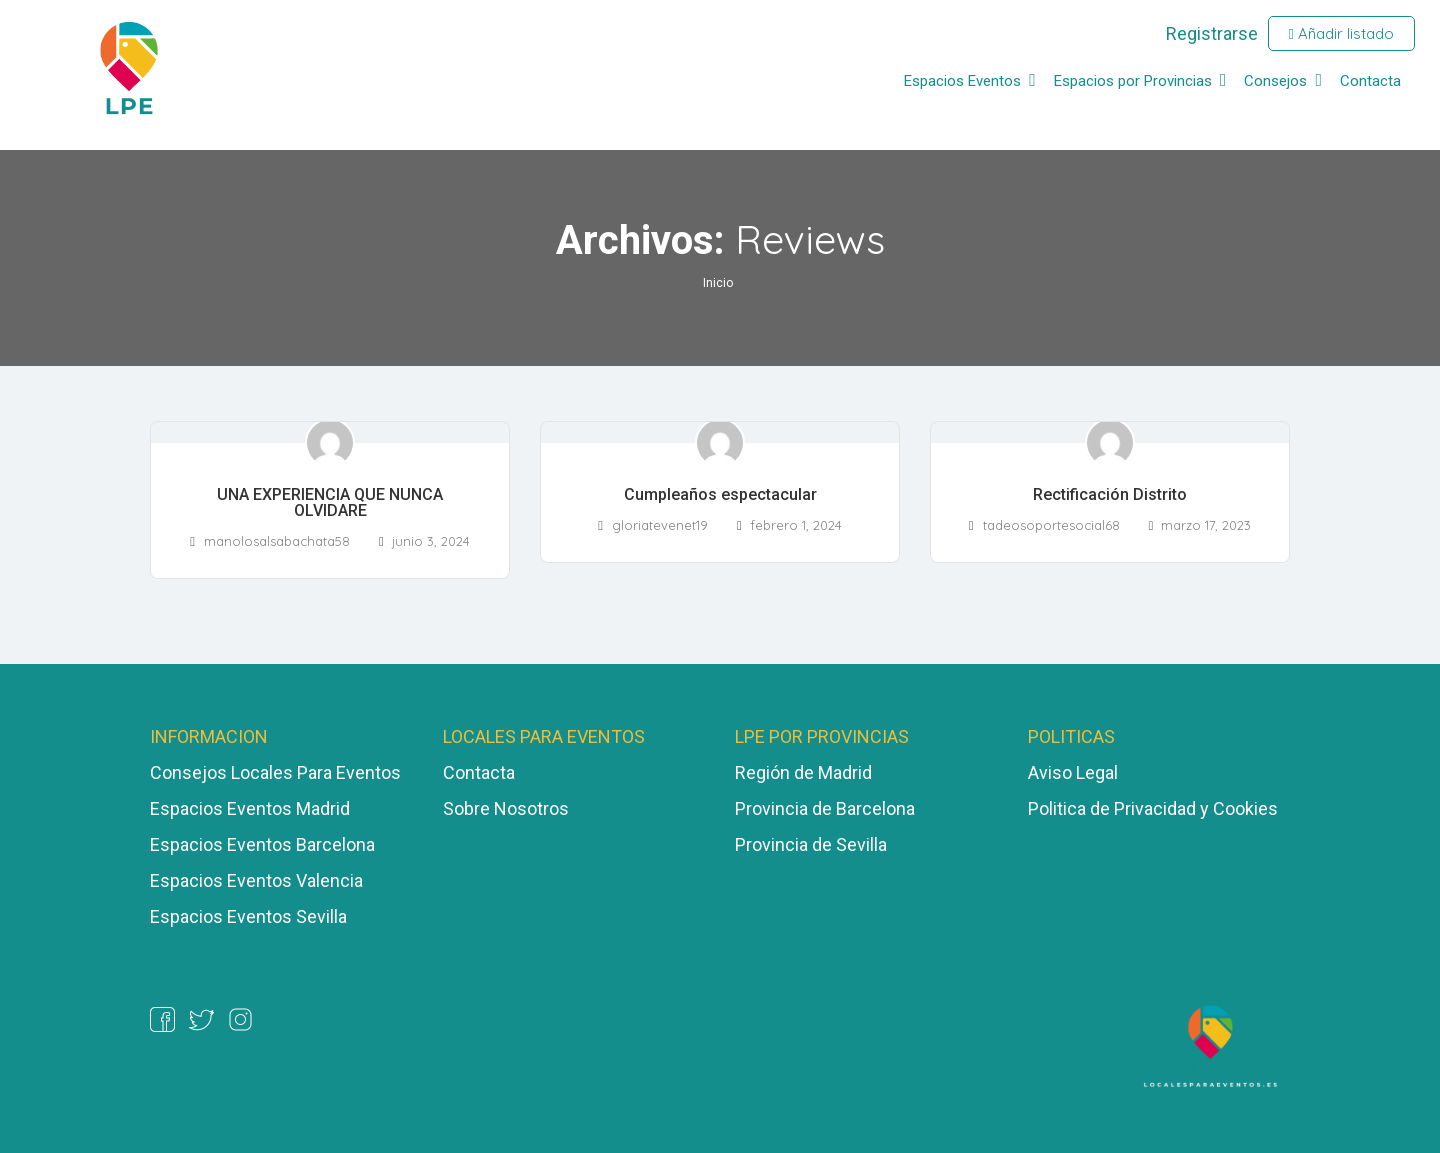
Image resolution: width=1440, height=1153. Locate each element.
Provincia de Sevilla (811, 844)
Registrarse (1212, 33)
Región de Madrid (803, 772)
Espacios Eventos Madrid (250, 808)
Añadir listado (1341, 33)
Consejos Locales (223, 772)
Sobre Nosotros (506, 808)
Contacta (1370, 81)
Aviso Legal (1073, 772)
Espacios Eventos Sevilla (248, 916)
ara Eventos (354, 772)
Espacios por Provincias (1133, 81)
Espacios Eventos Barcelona (262, 844)
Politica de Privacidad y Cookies (1153, 808)
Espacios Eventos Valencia (256, 880)
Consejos (1275, 81)
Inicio (718, 283)
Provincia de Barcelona (825, 808)
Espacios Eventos (962, 81)
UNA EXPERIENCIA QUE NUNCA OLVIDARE (330, 502)
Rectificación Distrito (1110, 494)
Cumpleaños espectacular (720, 494)
